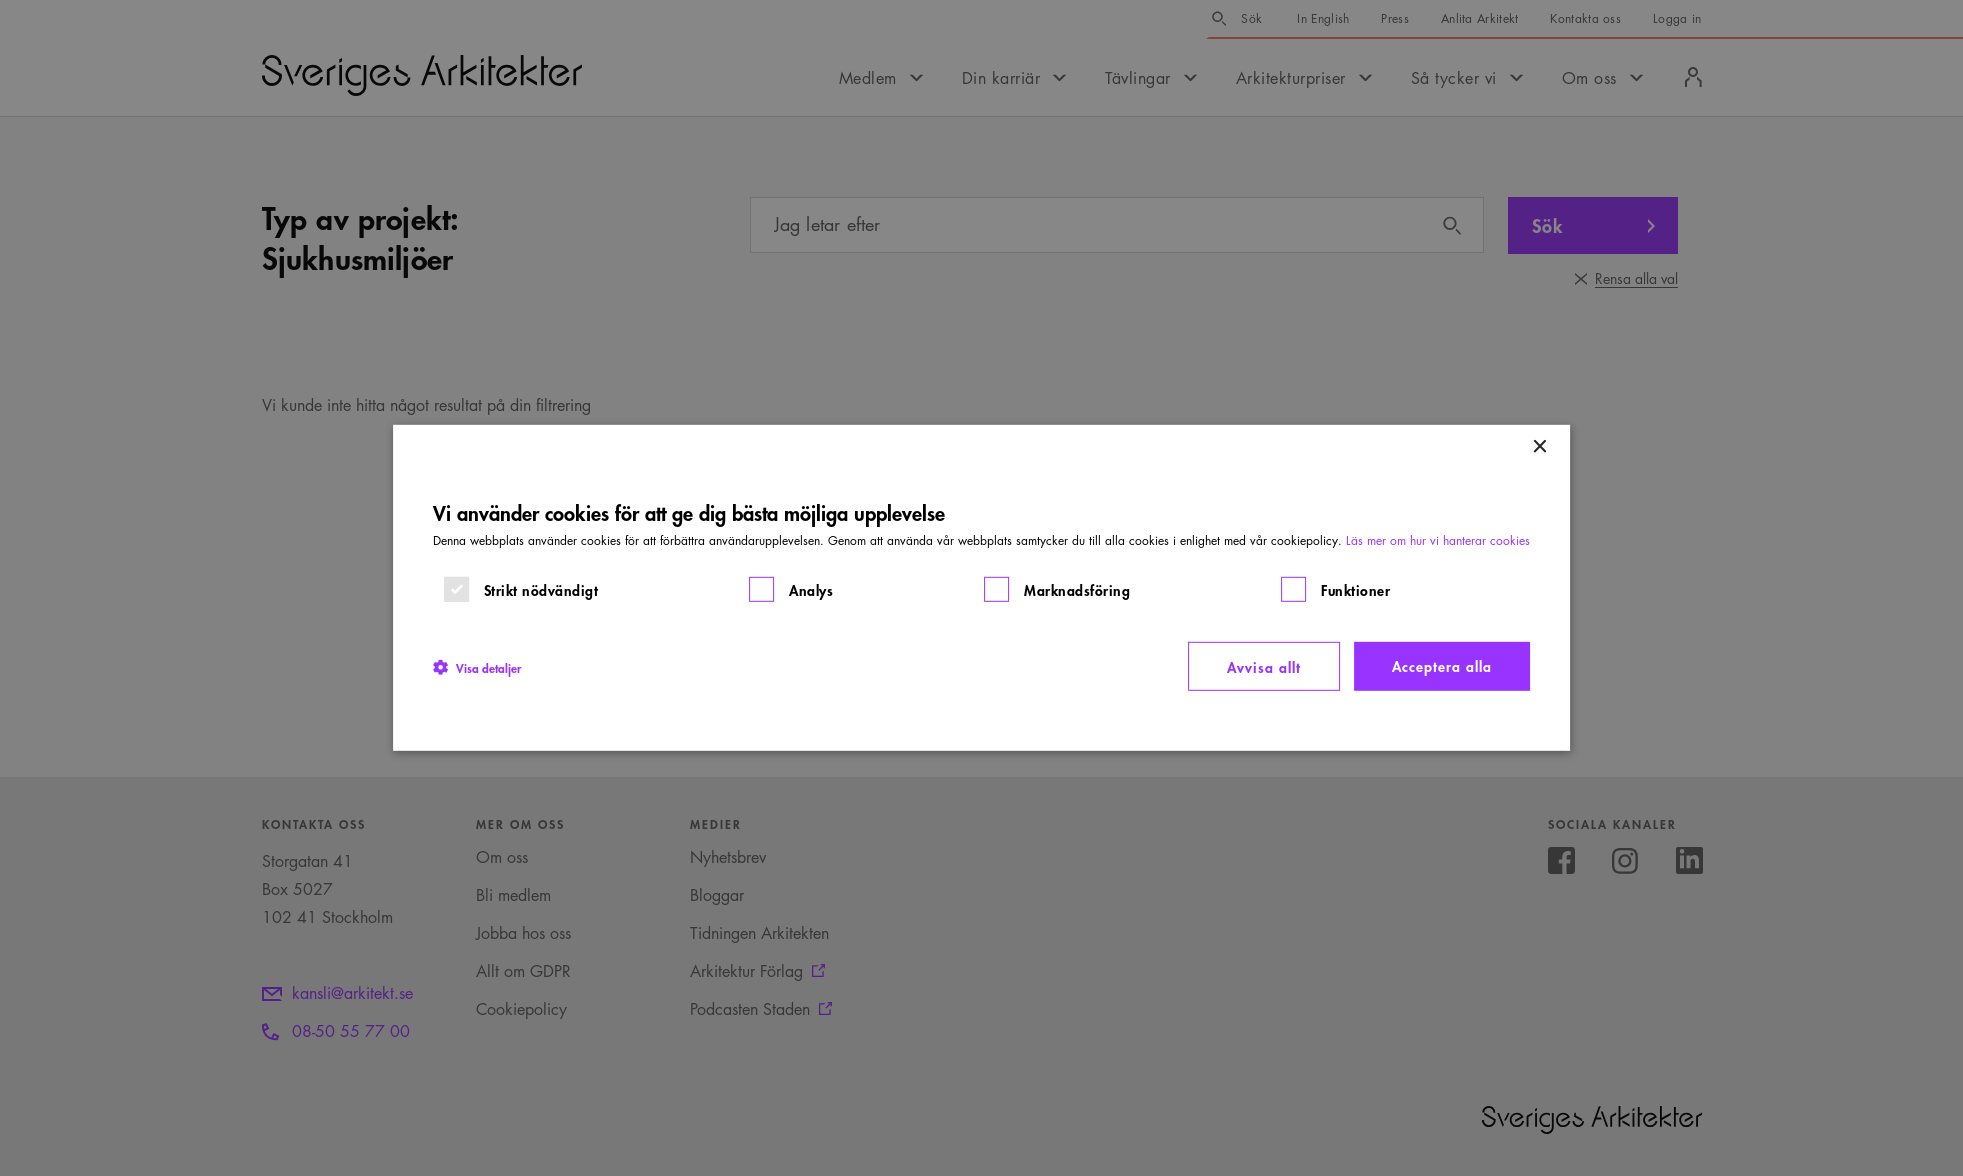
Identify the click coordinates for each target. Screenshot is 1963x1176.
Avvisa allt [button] (1264, 666)
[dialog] (982, 588)
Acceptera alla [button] (1442, 665)
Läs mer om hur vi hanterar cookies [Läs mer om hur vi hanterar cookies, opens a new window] (1438, 540)
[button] (477, 666)
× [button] (1538, 447)
